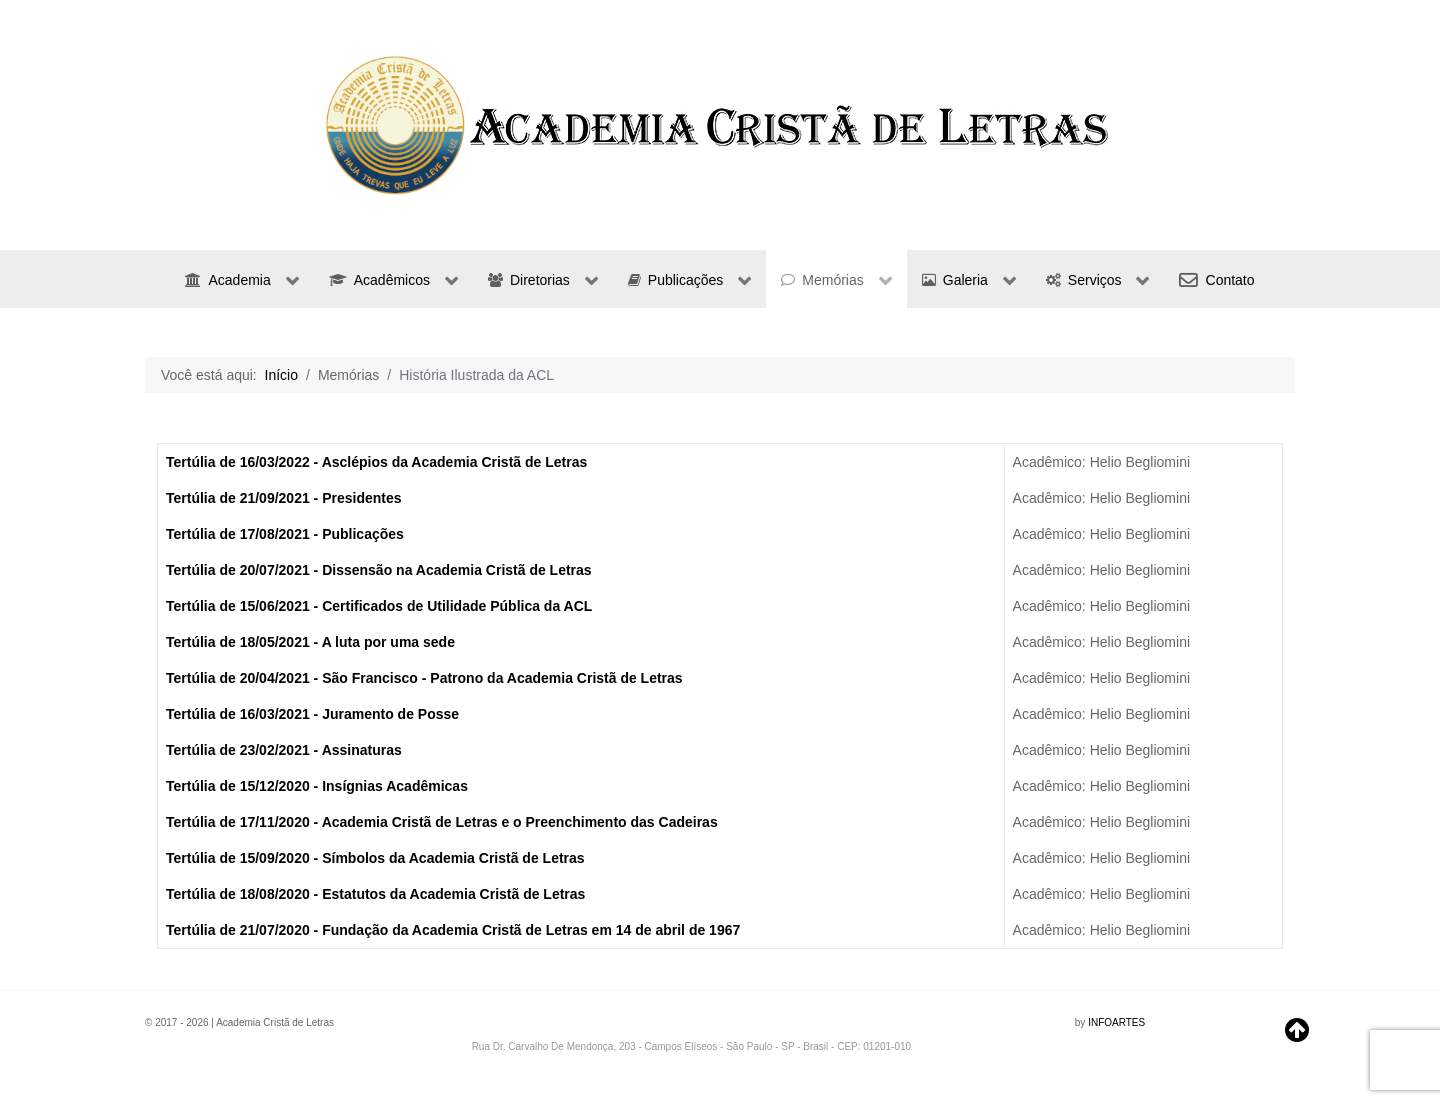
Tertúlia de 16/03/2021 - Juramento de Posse (312, 714)
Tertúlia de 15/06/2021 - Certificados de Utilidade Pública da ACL (379, 606)
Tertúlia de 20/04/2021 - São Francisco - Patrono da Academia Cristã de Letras (424, 678)
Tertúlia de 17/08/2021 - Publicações (285, 534)
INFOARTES (1116, 1022)
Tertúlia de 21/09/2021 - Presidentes (284, 498)
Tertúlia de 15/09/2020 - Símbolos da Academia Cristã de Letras (375, 858)
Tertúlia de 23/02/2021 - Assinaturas (284, 750)
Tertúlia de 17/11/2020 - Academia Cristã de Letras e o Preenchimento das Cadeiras (442, 822)
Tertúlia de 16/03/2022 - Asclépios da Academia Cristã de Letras (376, 462)
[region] (720, 125)
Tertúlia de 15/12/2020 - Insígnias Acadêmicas (317, 786)
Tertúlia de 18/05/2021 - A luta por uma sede (310, 642)
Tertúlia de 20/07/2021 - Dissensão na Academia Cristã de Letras (379, 570)
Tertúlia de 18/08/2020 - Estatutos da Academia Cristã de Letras (375, 894)
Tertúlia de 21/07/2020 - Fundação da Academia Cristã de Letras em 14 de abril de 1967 (453, 930)
